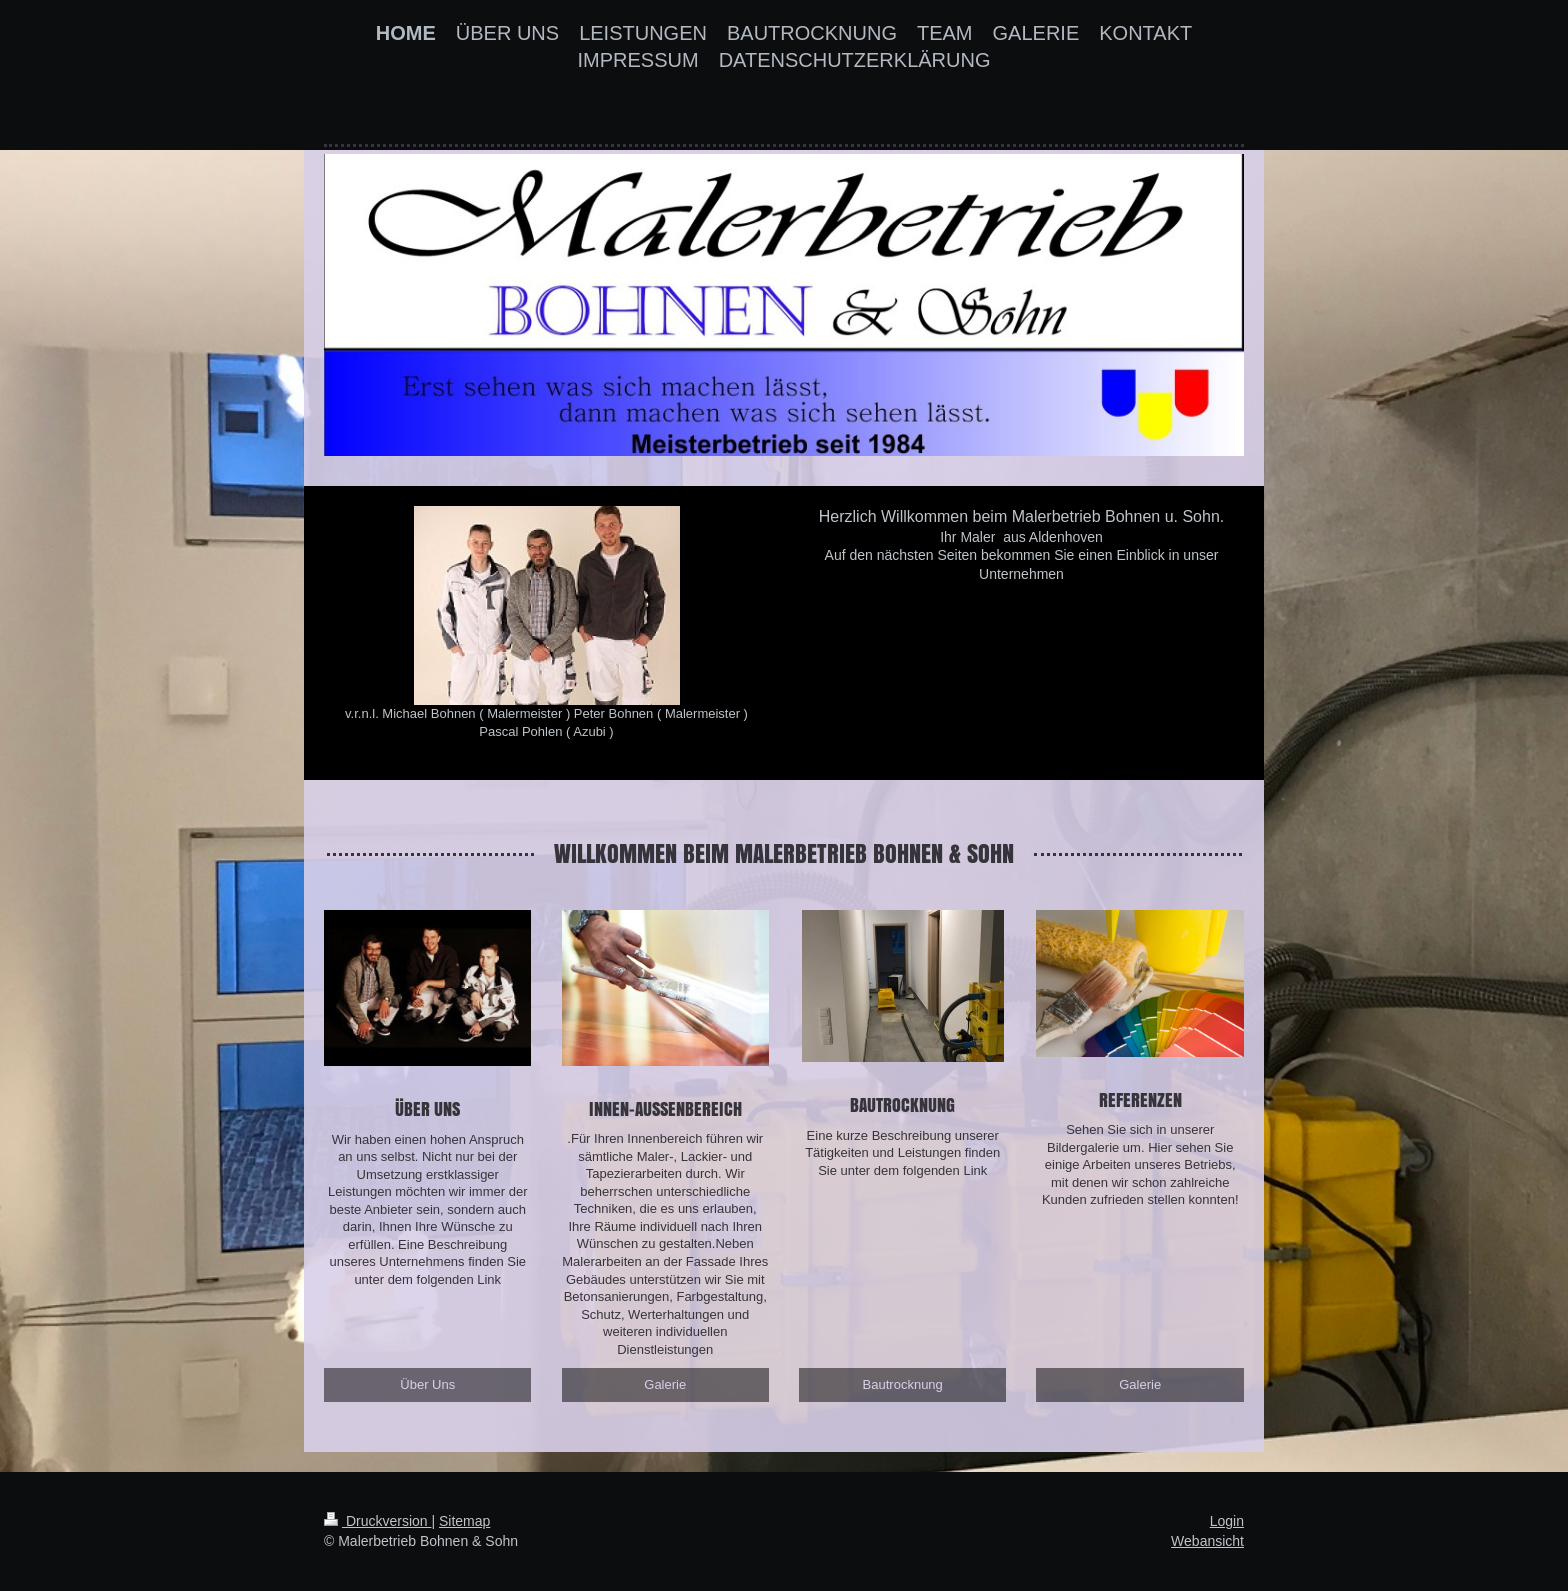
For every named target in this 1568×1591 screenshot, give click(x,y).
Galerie (665, 1384)
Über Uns (427, 1384)
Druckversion (377, 1521)
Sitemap (464, 1521)
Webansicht (1207, 1541)
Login (1227, 1521)
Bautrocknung (903, 1384)
